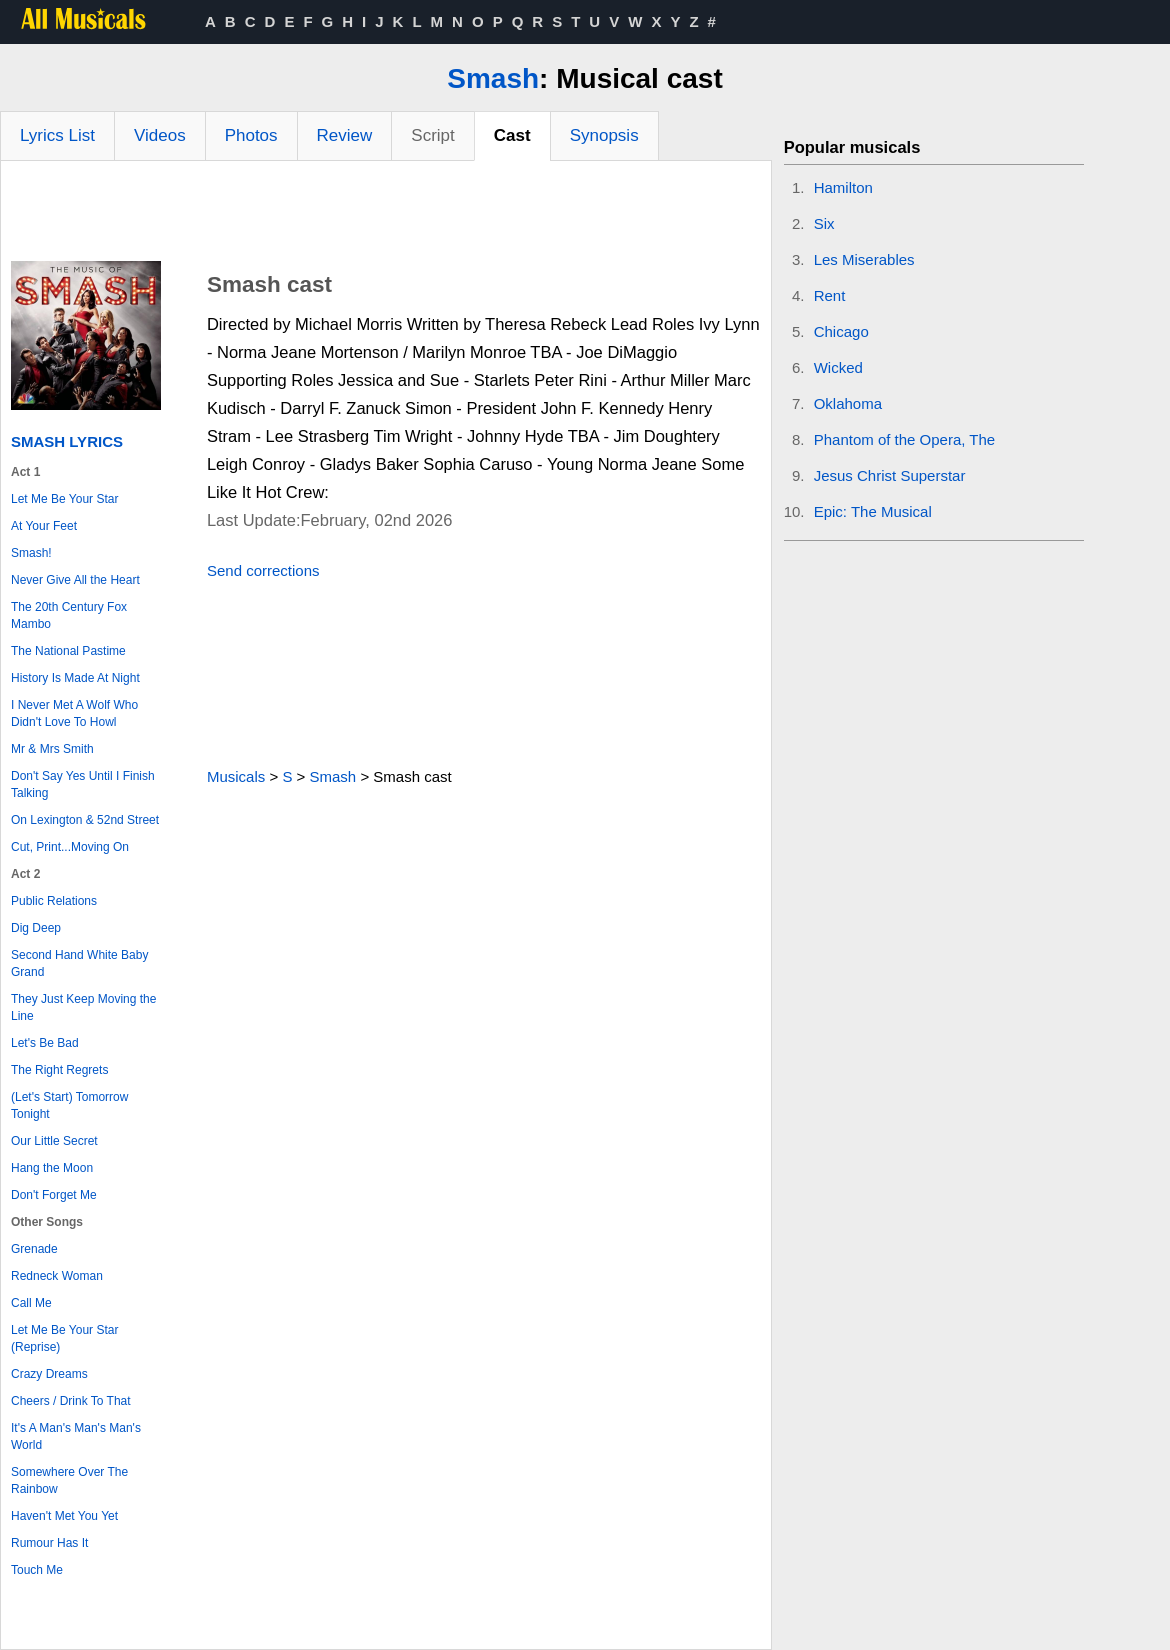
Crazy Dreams (49, 1374)
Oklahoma (848, 403)
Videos (160, 135)
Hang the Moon (52, 1168)
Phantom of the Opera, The (905, 439)
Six (824, 223)
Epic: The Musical (873, 511)
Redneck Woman (57, 1276)
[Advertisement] (386, 216)
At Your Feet (44, 526)
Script (432, 135)
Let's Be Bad (45, 1043)
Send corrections (263, 570)
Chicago (841, 331)
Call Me (31, 1303)
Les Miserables (864, 259)
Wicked (838, 367)
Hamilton (843, 187)
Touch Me (37, 1570)
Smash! (31, 553)
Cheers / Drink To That (71, 1401)
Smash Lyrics (67, 441)
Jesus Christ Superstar (890, 475)
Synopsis (604, 135)
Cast (512, 135)
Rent (830, 295)
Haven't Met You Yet (64, 1516)
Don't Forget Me (54, 1195)
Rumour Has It (49, 1543)
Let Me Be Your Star (64, 499)
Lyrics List (57, 135)
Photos (251, 135)
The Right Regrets (59, 1070)
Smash (493, 78)
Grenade (34, 1249)
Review (345, 135)
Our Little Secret (54, 1141)
